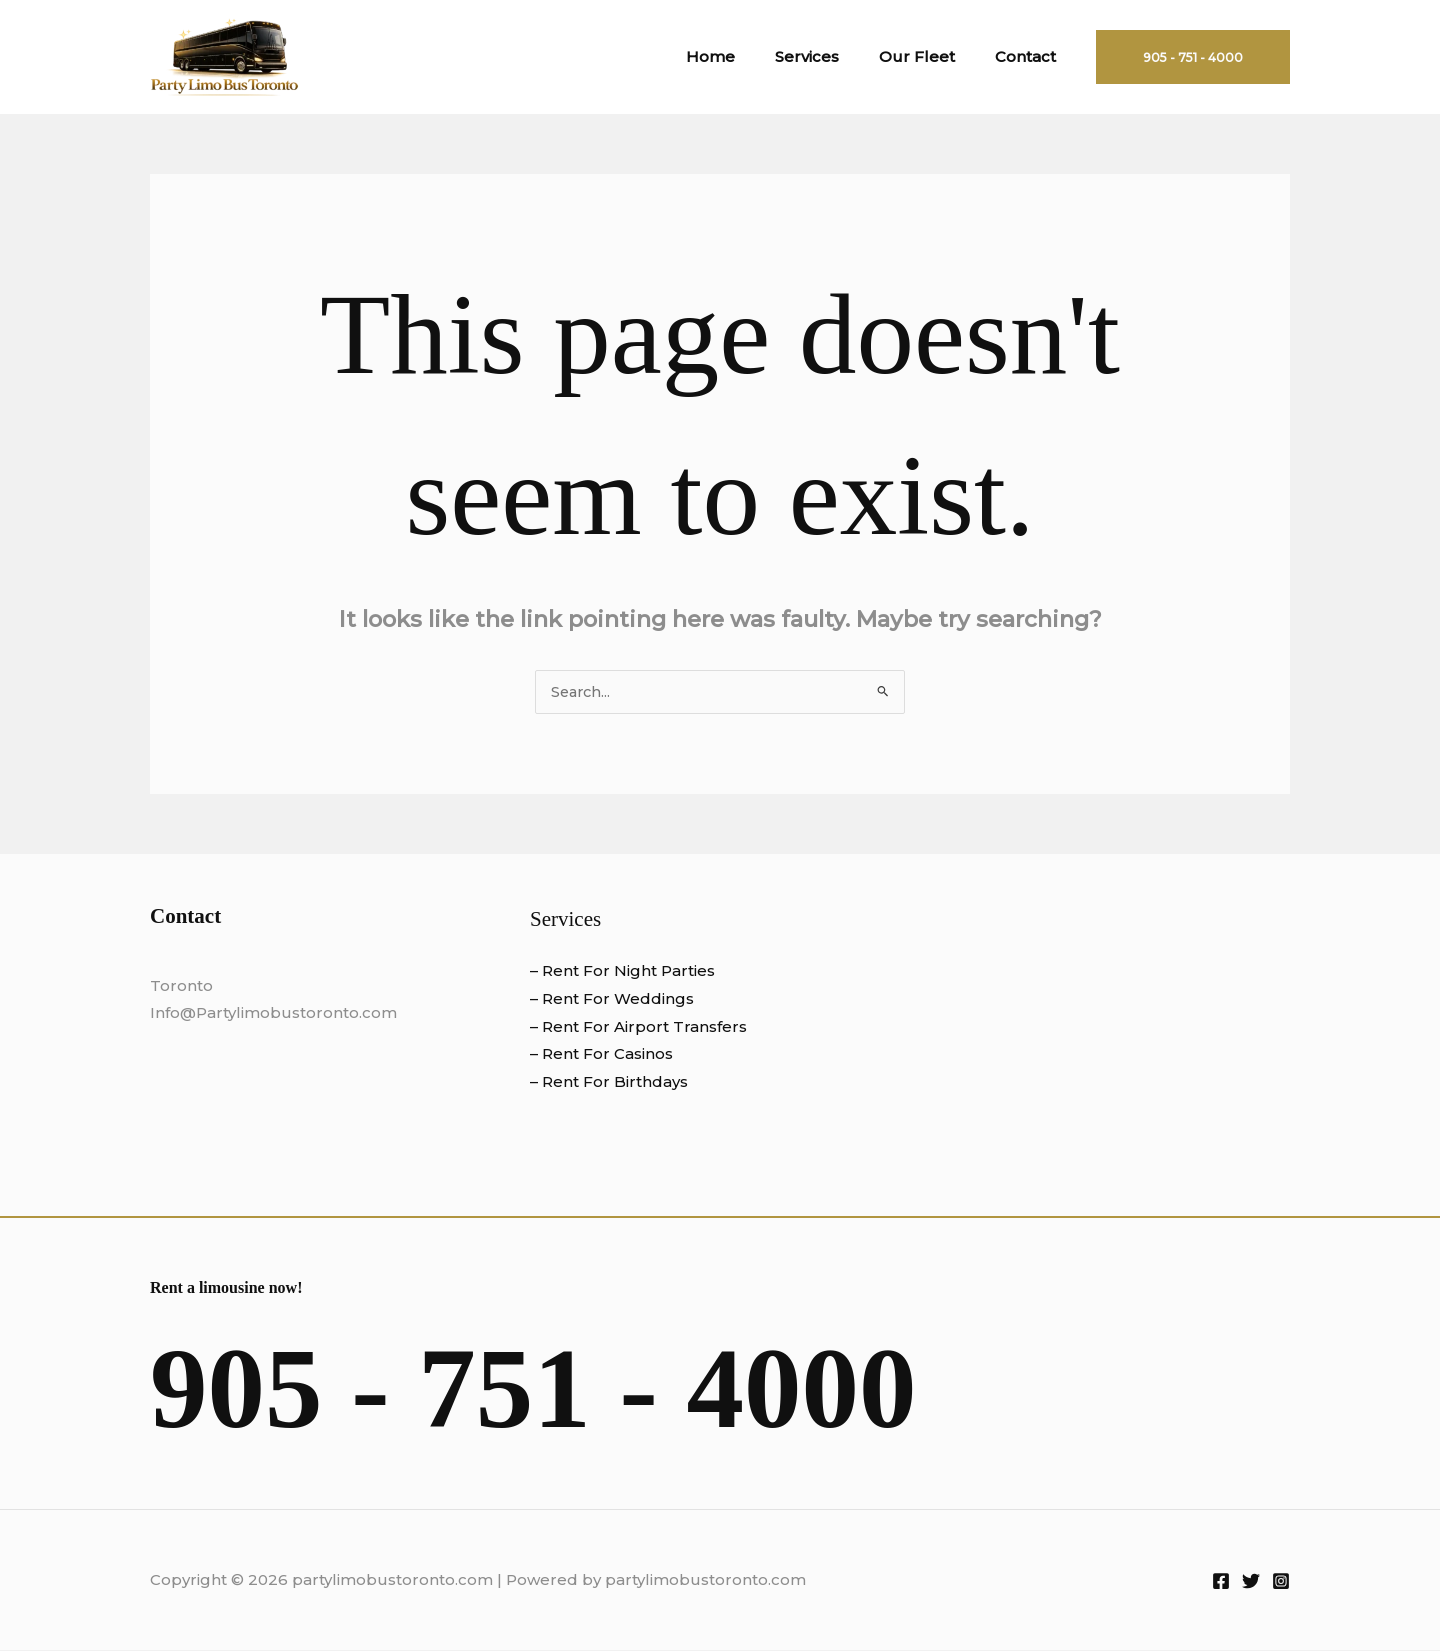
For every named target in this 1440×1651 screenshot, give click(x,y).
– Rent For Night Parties (622, 971)
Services (832, 56)
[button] (1193, 57)
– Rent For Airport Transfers (638, 1027)
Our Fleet (932, 56)
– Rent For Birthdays (609, 1082)
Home (745, 56)
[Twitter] (1251, 1582)
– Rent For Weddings (612, 999)
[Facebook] (1221, 1582)
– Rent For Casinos (601, 1054)
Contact (1030, 56)
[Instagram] (1281, 1582)
